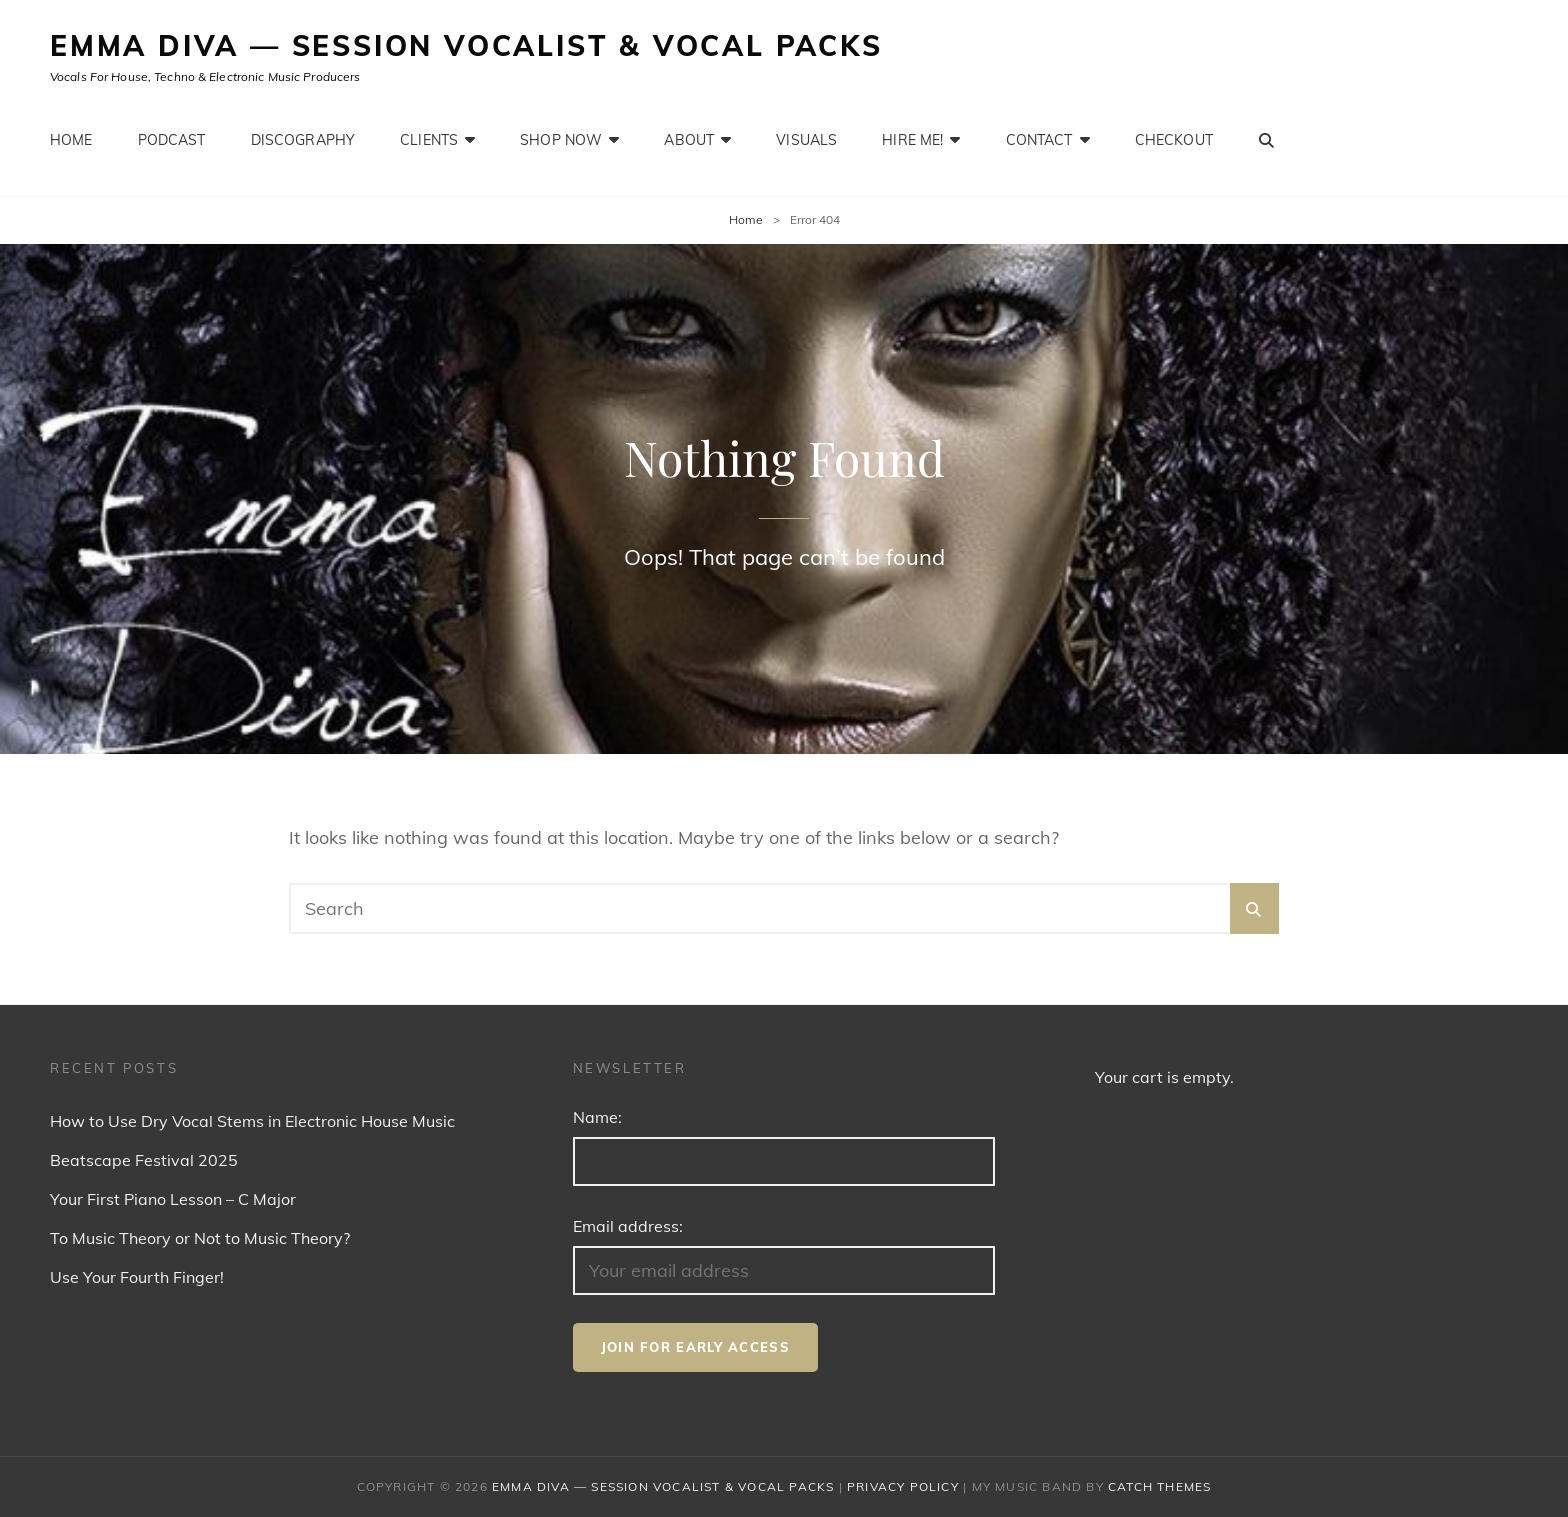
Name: (597, 1117)
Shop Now (561, 140)
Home (71, 140)
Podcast (172, 140)
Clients (429, 140)
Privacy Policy (903, 1486)
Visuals (806, 140)
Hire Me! (912, 140)
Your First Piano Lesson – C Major (173, 1199)
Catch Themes (1159, 1486)
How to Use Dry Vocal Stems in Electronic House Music (252, 1121)
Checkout (1174, 140)
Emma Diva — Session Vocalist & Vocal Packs (466, 45)
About (689, 140)
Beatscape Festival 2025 (144, 1160)
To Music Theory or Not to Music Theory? (200, 1238)
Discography (303, 140)
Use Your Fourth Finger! (137, 1277)
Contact (1039, 140)
